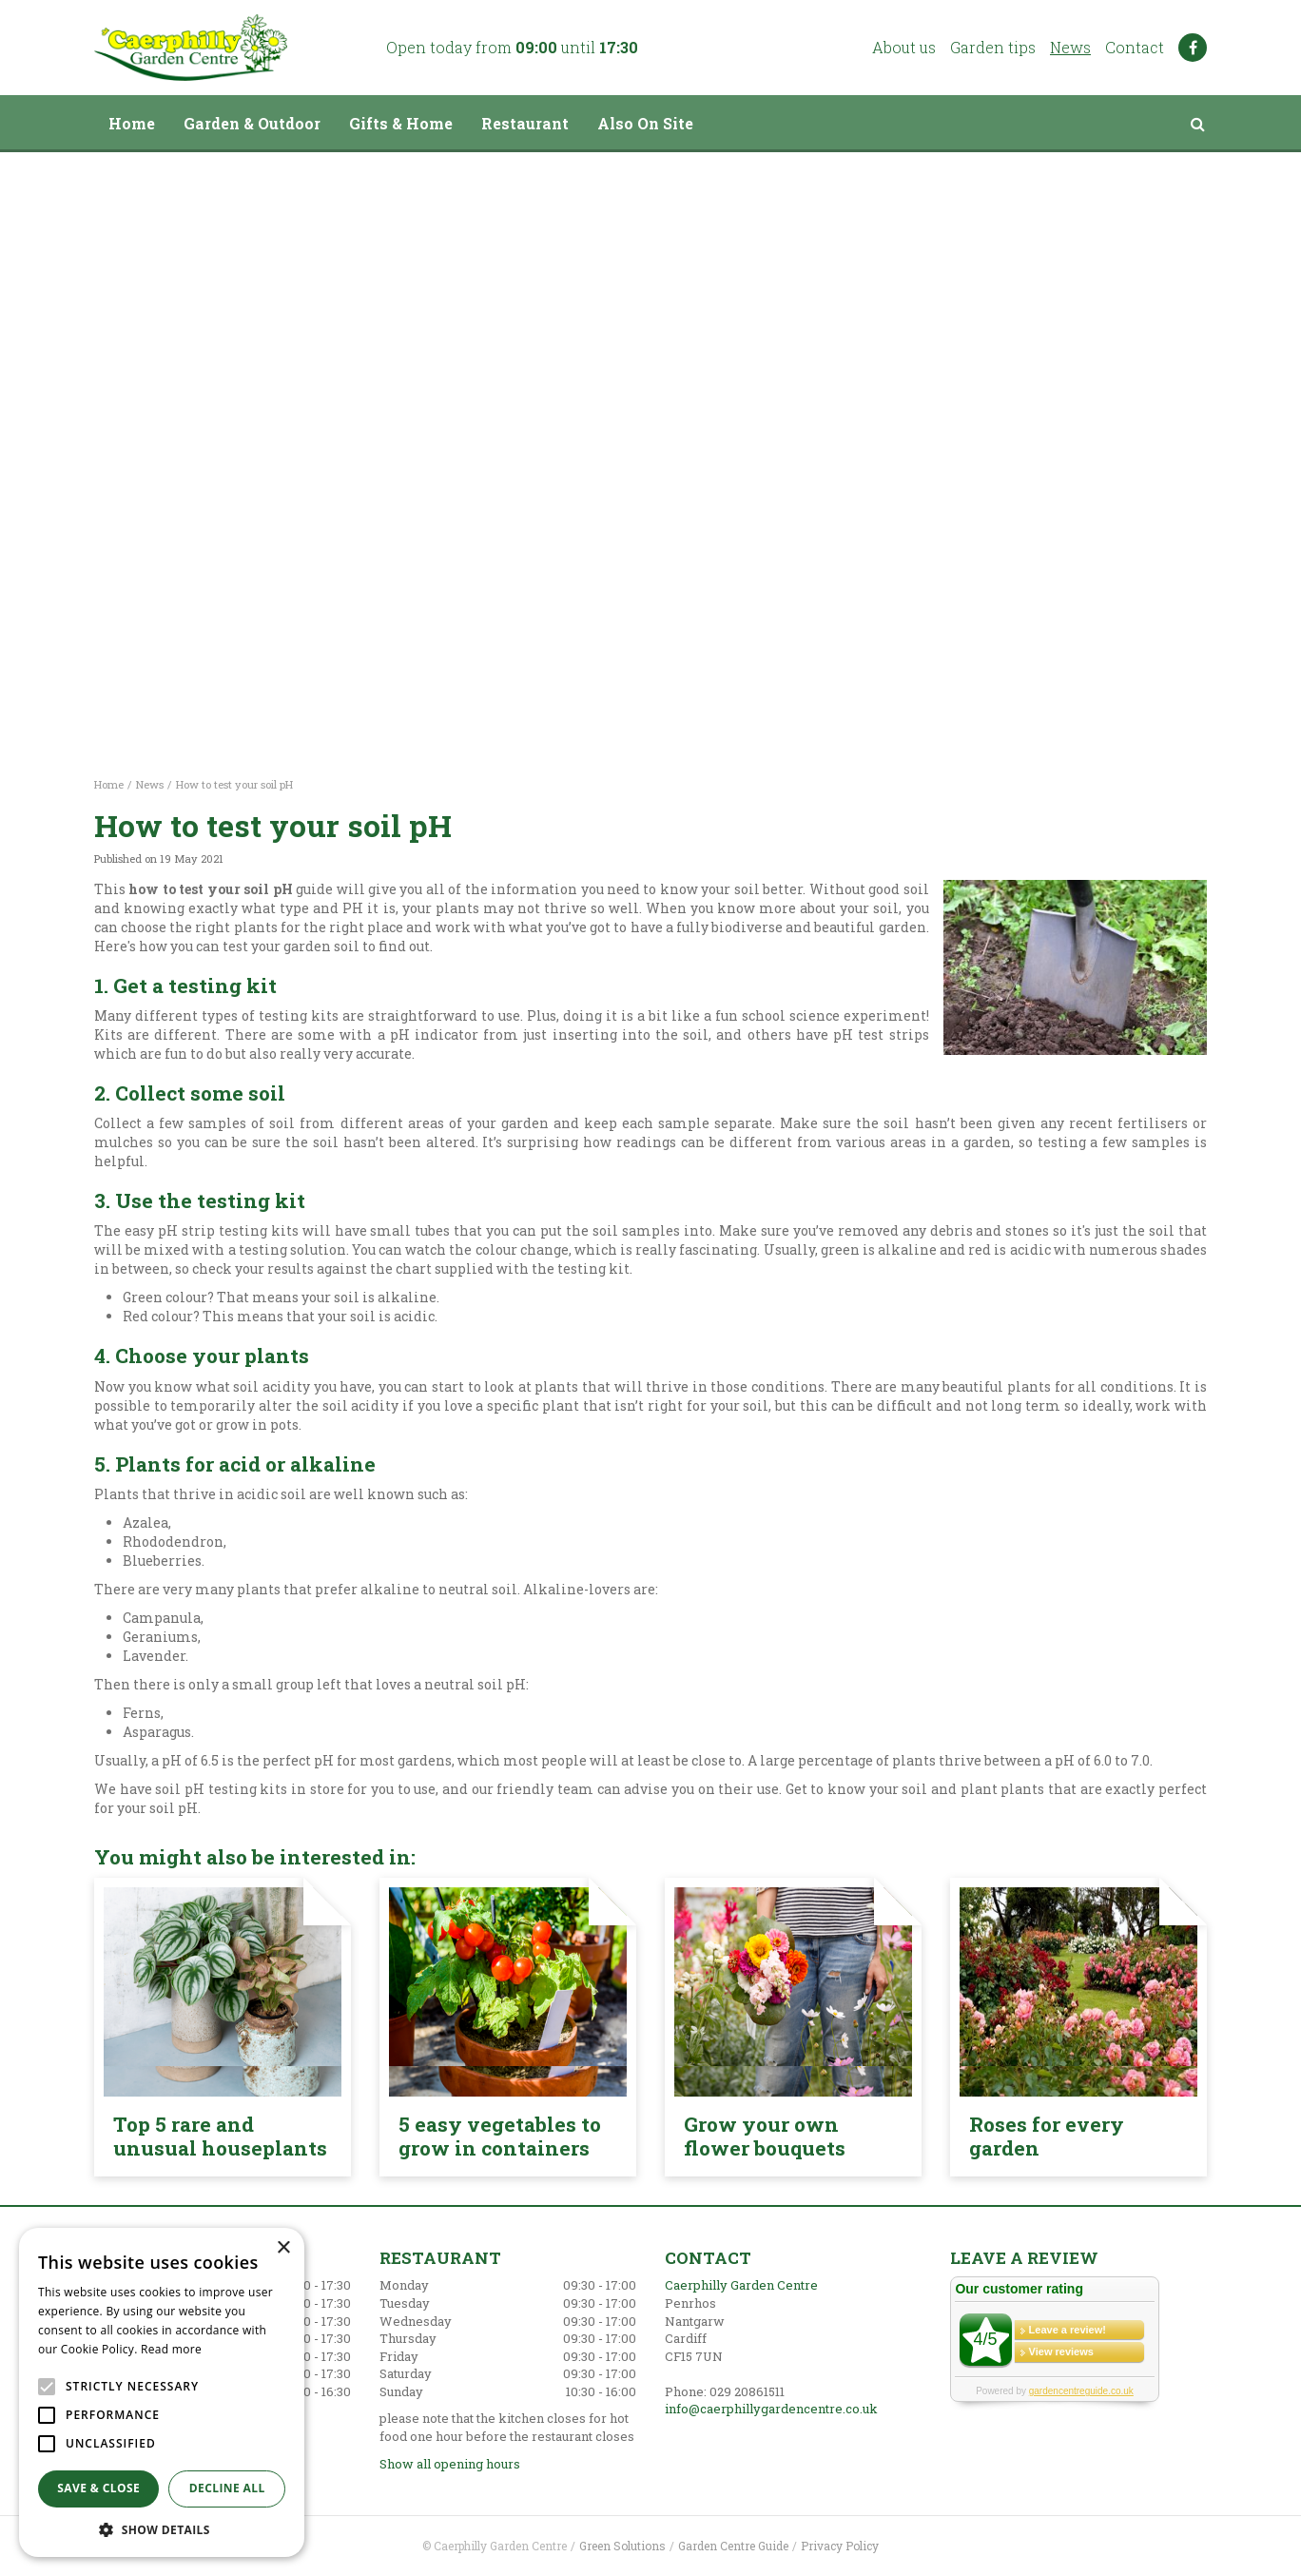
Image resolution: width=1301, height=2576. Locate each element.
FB (1192, 47)
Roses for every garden (1046, 2136)
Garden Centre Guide (733, 2545)
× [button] (283, 2248)
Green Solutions (622, 2545)
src (1197, 123)
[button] (161, 2529)
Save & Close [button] (98, 2488)
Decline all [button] (227, 2488)
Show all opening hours (449, 2463)
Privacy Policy (840, 2545)
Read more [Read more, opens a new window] (171, 2349)
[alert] (161, 2392)
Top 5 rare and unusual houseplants (220, 2136)
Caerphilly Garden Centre (741, 2284)
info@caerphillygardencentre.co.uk (771, 2408)
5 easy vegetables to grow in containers (499, 2136)
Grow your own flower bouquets (764, 2136)
